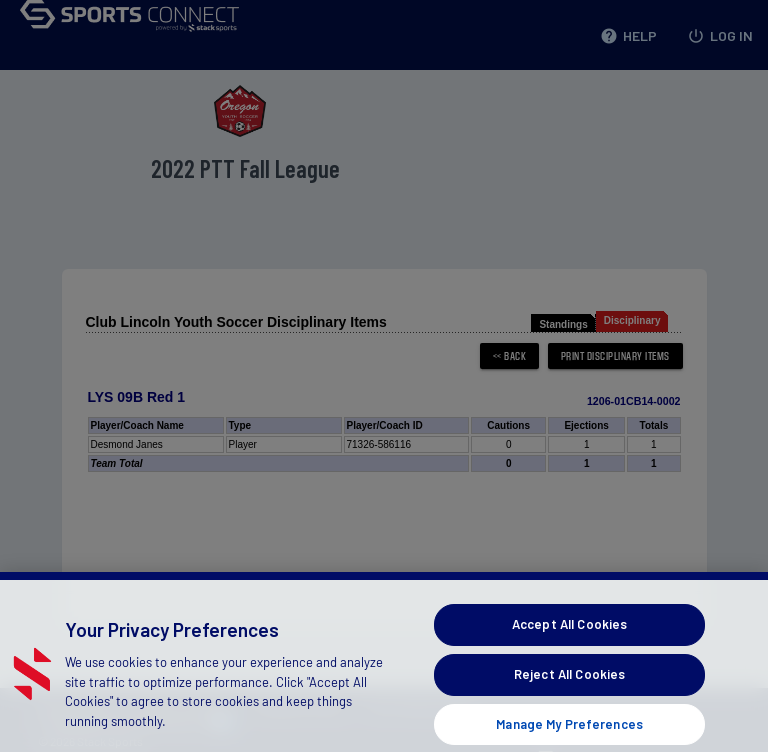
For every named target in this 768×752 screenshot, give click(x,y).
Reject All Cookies (569, 690)
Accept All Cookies (569, 640)
